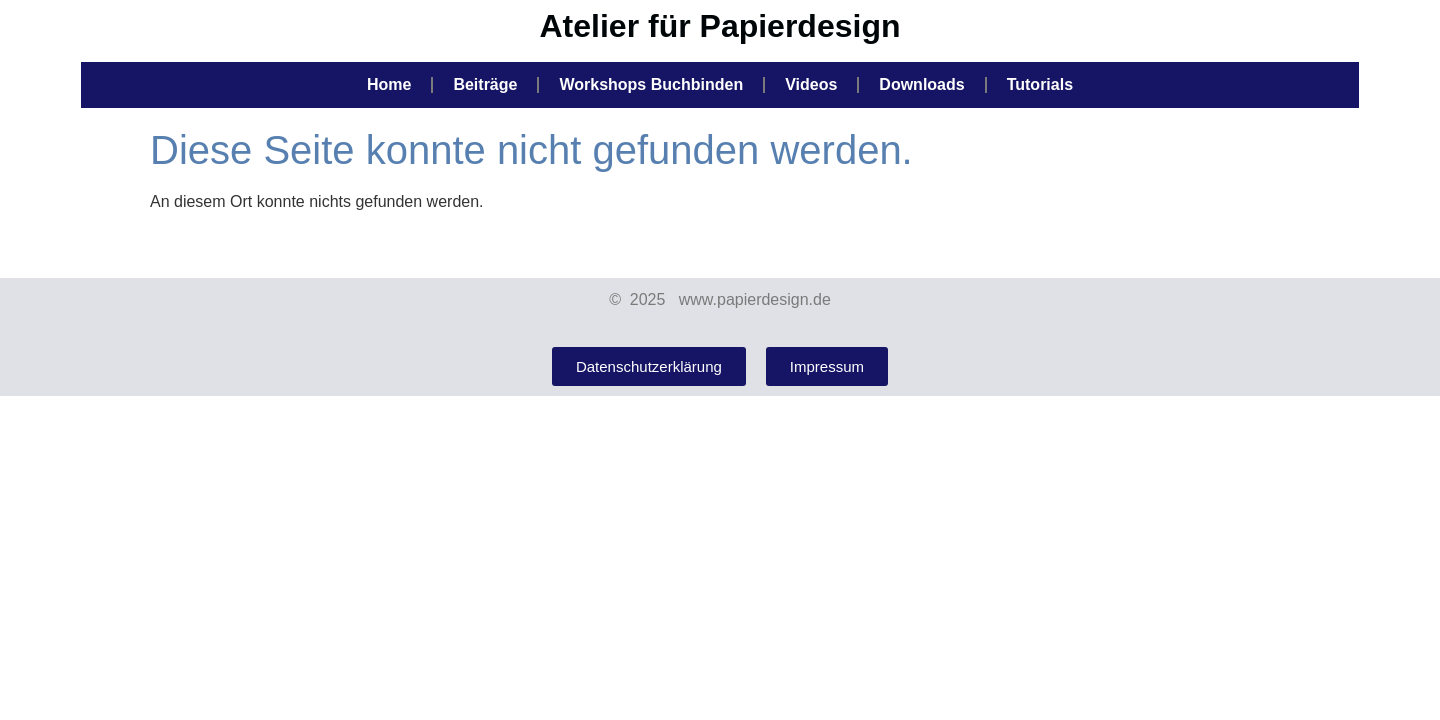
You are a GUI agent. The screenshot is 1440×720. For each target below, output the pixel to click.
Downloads (921, 84)
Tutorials (1040, 84)
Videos (811, 84)
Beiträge (485, 84)
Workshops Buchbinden (651, 84)
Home (389, 84)
